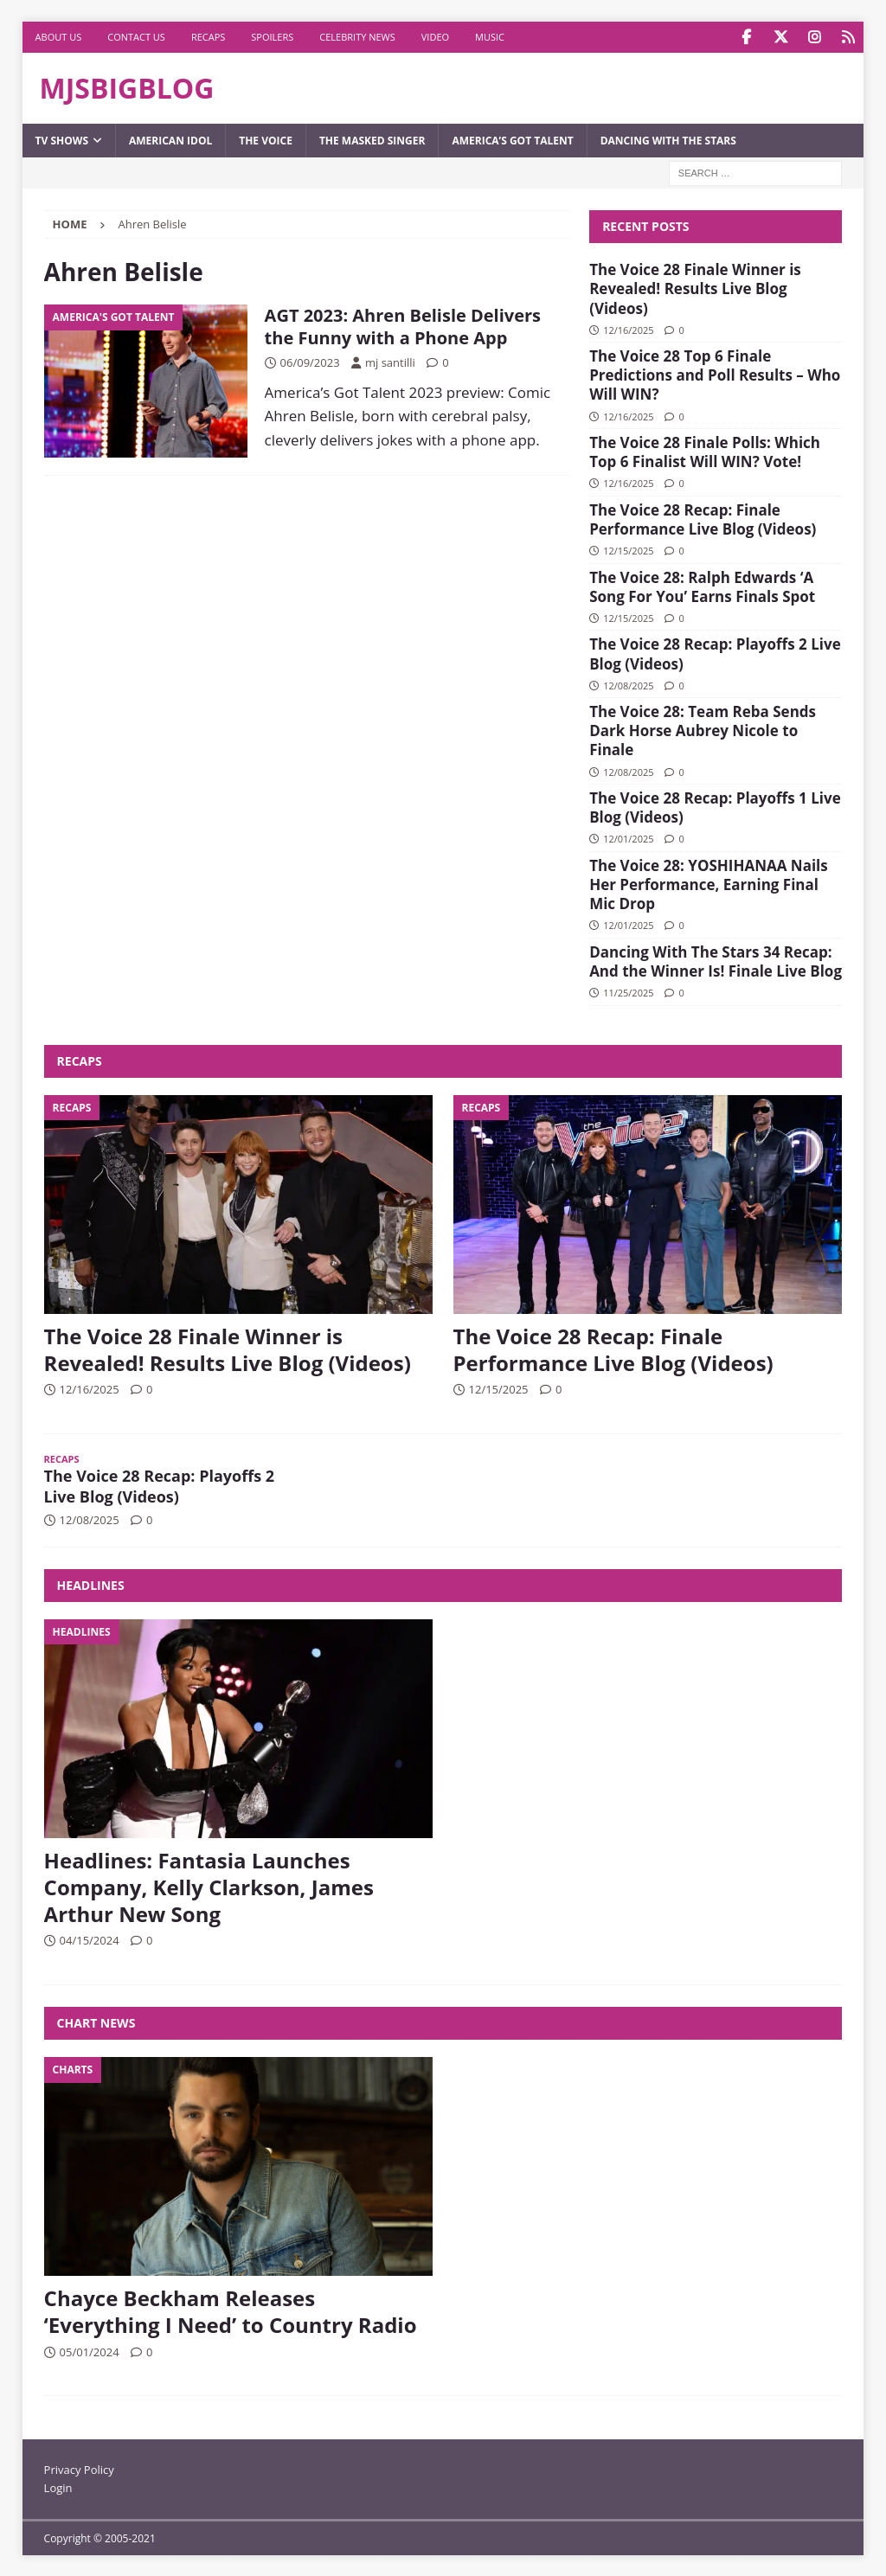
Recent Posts (645, 225)
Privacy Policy (79, 2469)
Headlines (91, 1584)
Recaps (208, 36)
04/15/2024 (89, 1939)
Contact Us (136, 36)
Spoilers (272, 36)
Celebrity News (357, 36)
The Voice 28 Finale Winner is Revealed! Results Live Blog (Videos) (695, 288)
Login (58, 2487)
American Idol (170, 139)
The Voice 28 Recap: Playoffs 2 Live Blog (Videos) (715, 652)
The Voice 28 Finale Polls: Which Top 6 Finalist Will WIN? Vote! (704, 451)
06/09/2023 (310, 361)
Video (435, 36)
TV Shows (61, 139)
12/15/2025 (628, 549)
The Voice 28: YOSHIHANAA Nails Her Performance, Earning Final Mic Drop (708, 884)
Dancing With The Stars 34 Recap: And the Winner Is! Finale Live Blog (715, 960)
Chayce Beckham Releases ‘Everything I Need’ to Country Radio (230, 2310)
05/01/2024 (89, 2351)
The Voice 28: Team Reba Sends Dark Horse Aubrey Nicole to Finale (702, 730)
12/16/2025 (628, 329)
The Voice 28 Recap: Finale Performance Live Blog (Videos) (702, 518)
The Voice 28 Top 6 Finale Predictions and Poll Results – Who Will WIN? (714, 374)
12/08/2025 (628, 684)
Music (489, 36)
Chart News (96, 2022)
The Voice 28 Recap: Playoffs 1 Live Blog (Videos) (715, 806)
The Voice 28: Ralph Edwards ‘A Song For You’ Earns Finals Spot (702, 586)
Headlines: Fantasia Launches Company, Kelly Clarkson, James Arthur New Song (209, 1886)
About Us (58, 36)
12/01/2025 (628, 837)
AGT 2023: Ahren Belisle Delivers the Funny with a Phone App (403, 326)
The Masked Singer (372, 139)
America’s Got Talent (512, 139)
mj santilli (390, 361)
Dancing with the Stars (668, 139)
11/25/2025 (628, 991)
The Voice (265, 139)
